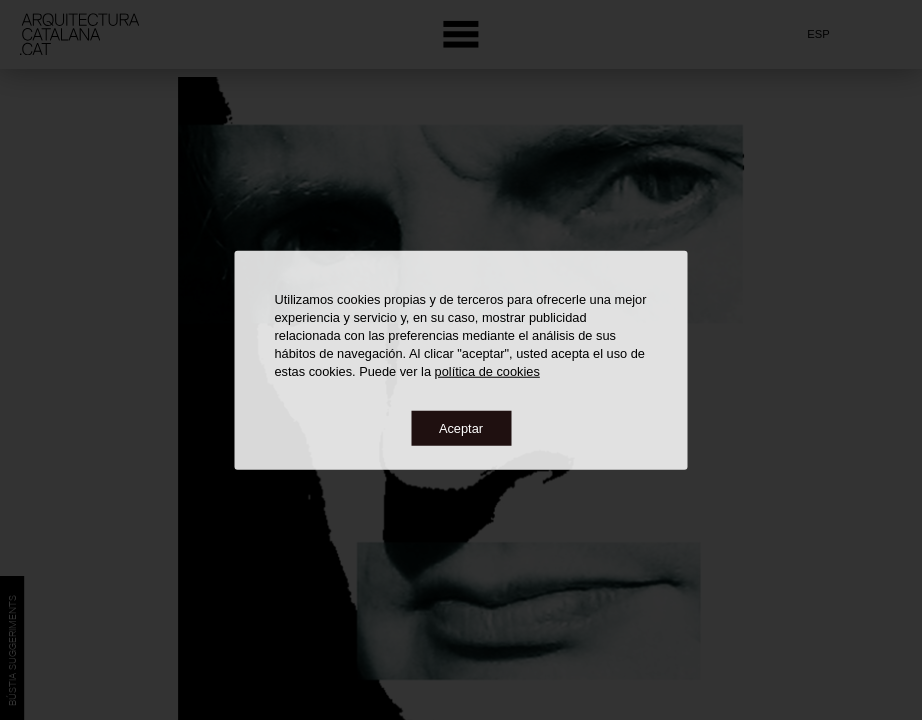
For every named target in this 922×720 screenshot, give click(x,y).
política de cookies (487, 370)
